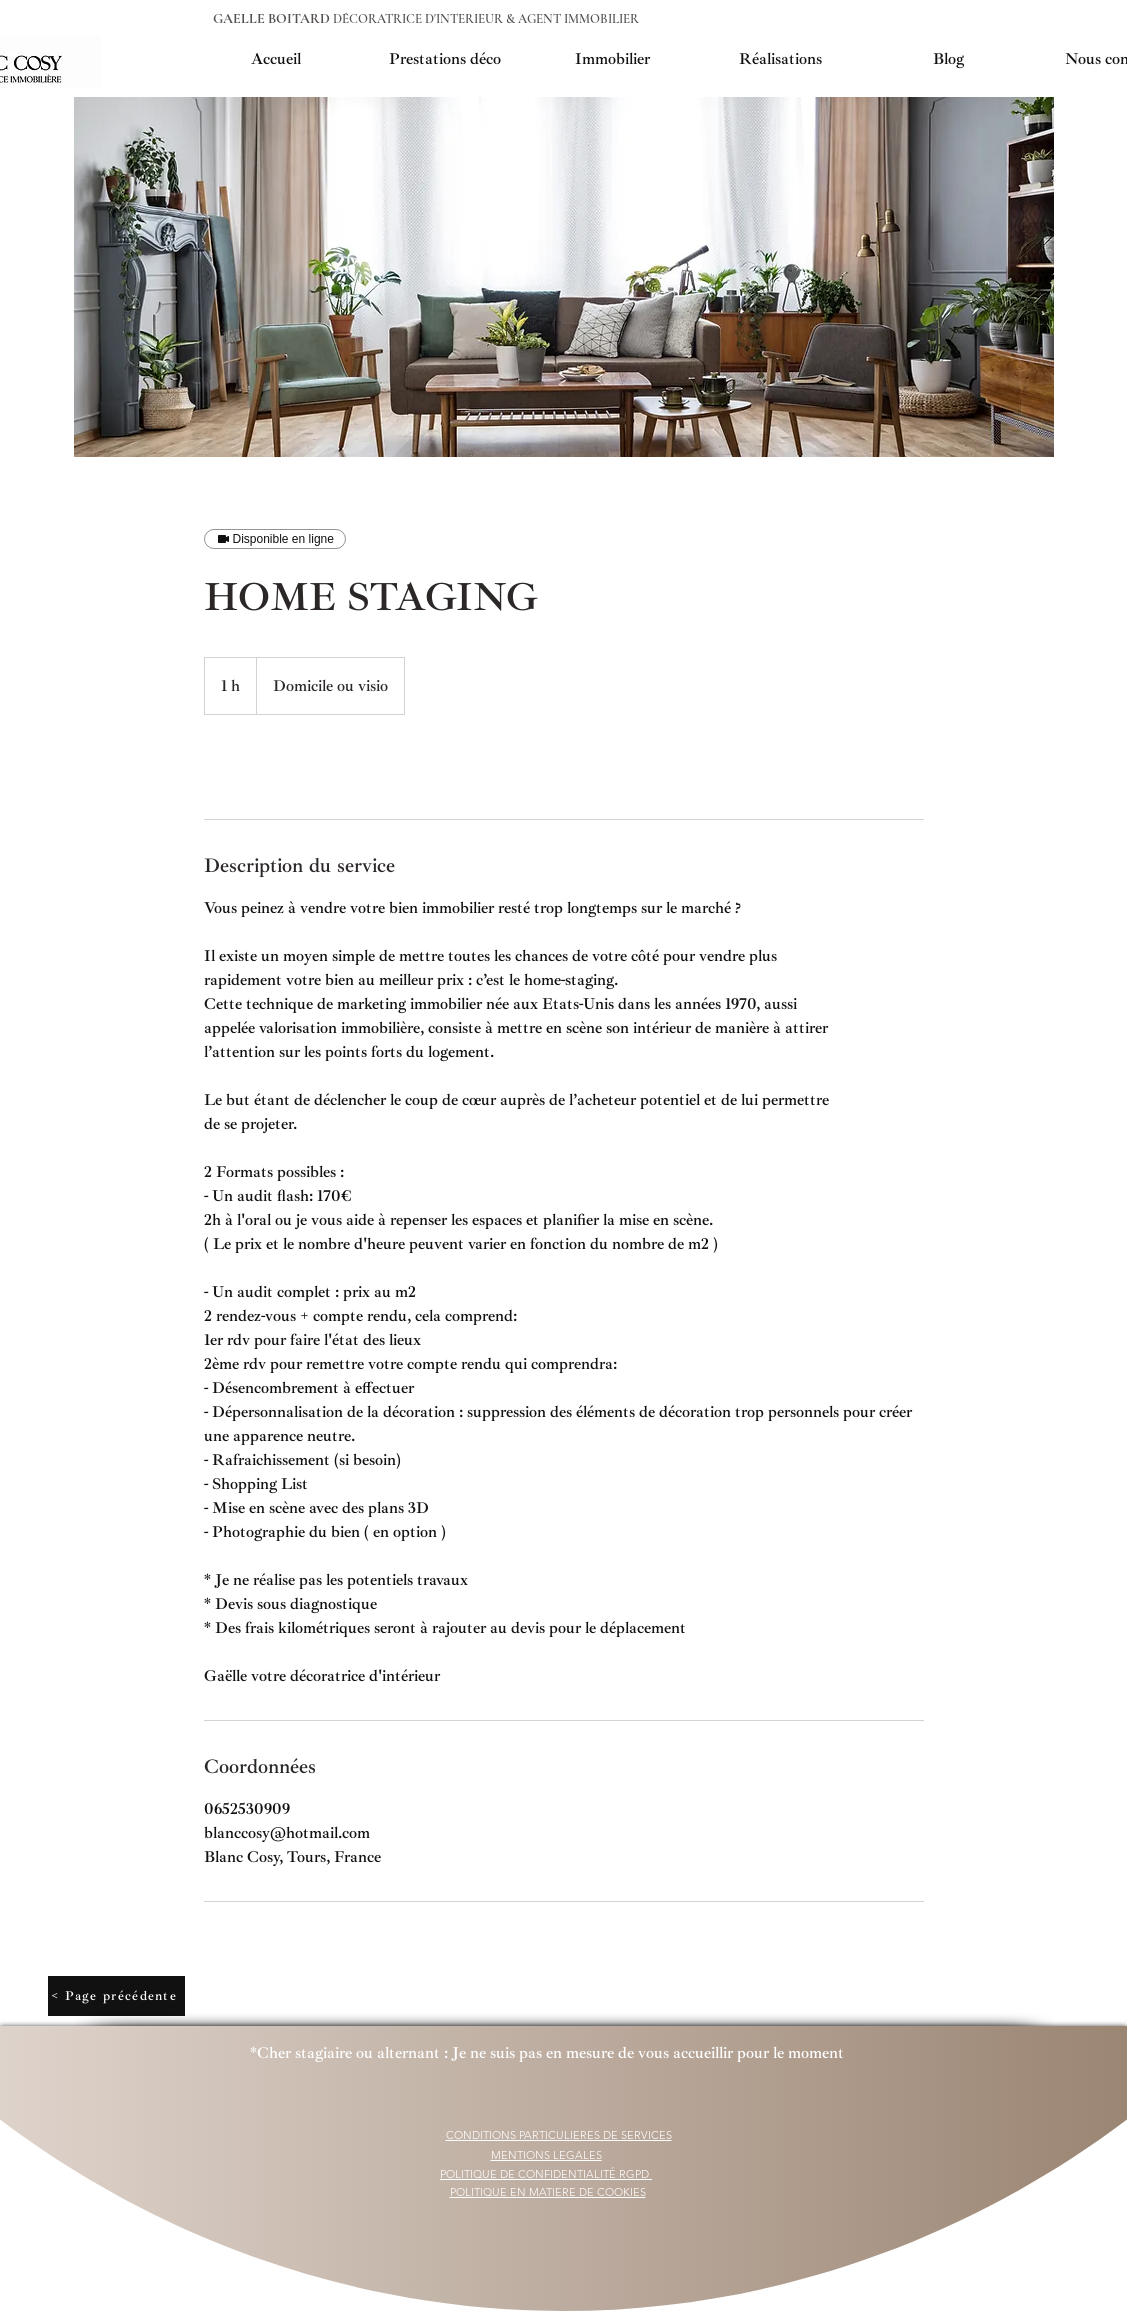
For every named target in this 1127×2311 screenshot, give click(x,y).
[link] (270, 767)
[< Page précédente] (116, 1996)
